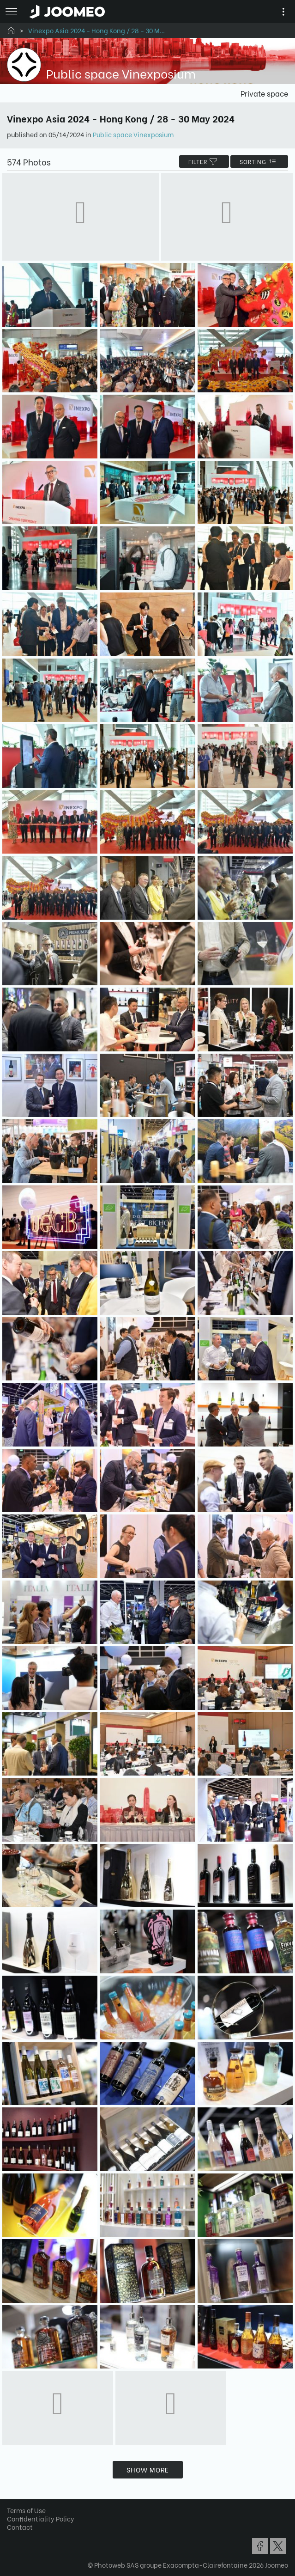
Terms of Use (26, 2510)
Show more (147, 2469)
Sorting (259, 161)
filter (204, 161)
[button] (24, 2528)
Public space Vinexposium (133, 134)
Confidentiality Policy (40, 2518)
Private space (264, 93)
